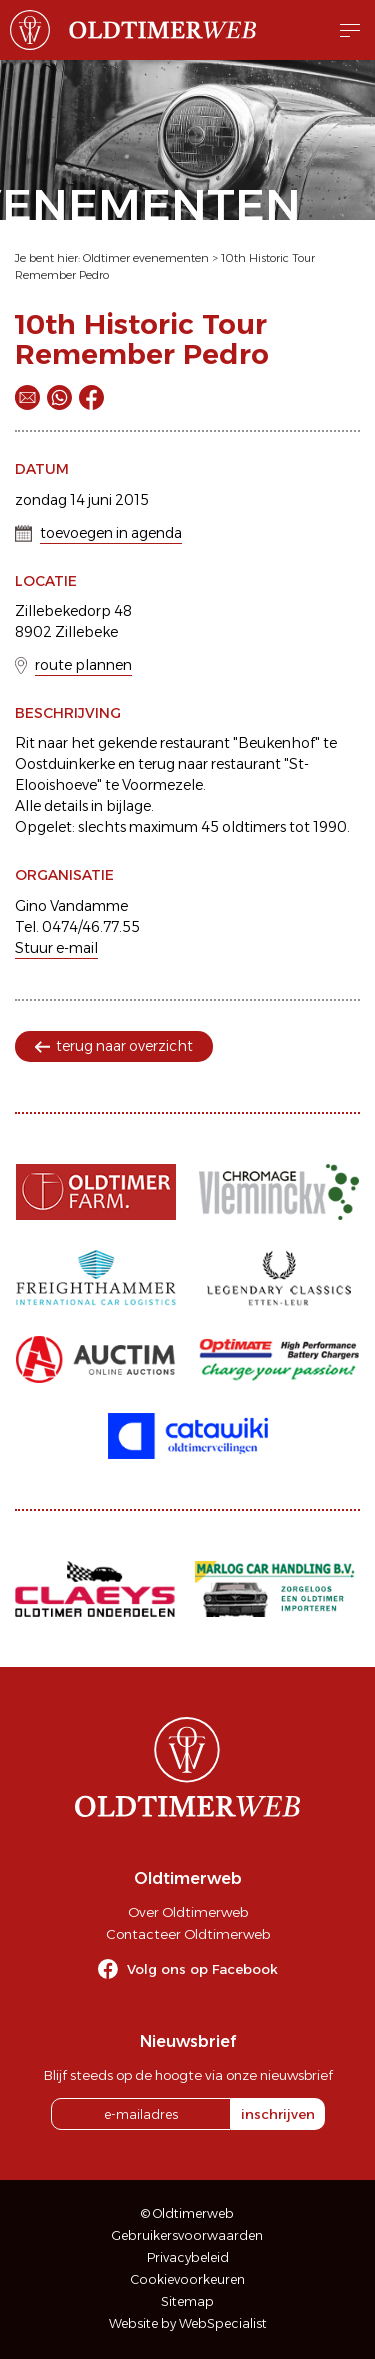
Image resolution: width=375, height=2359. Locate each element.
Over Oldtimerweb (188, 1912)
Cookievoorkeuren (188, 2279)
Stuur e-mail (56, 948)
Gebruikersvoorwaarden (187, 2235)
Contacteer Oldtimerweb (188, 1934)
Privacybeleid (188, 2257)
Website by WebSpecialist (188, 2323)
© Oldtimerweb (187, 2213)
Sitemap (187, 2301)
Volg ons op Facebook (202, 1969)
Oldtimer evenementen (146, 258)
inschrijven (278, 2114)
